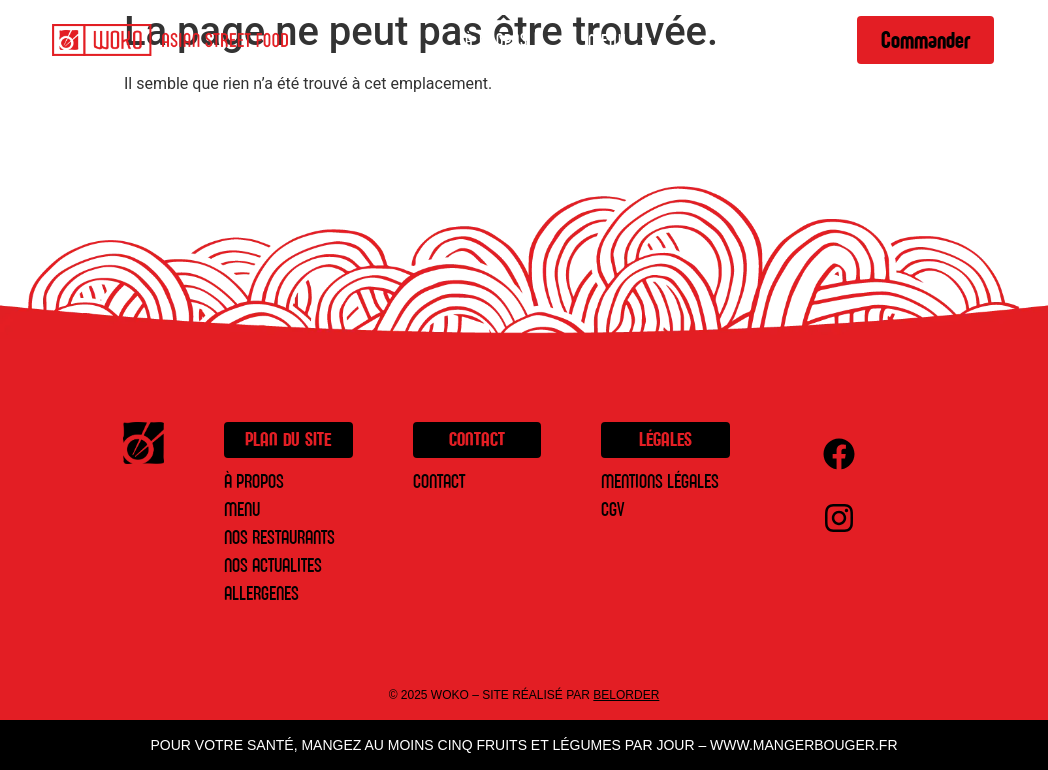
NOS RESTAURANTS (279, 537)
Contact (439, 481)
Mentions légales (660, 481)
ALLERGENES (261, 593)
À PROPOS (254, 481)
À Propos (496, 40)
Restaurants (761, 40)
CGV (612, 509)
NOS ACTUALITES (273, 565)
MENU (242, 509)
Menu (621, 40)
